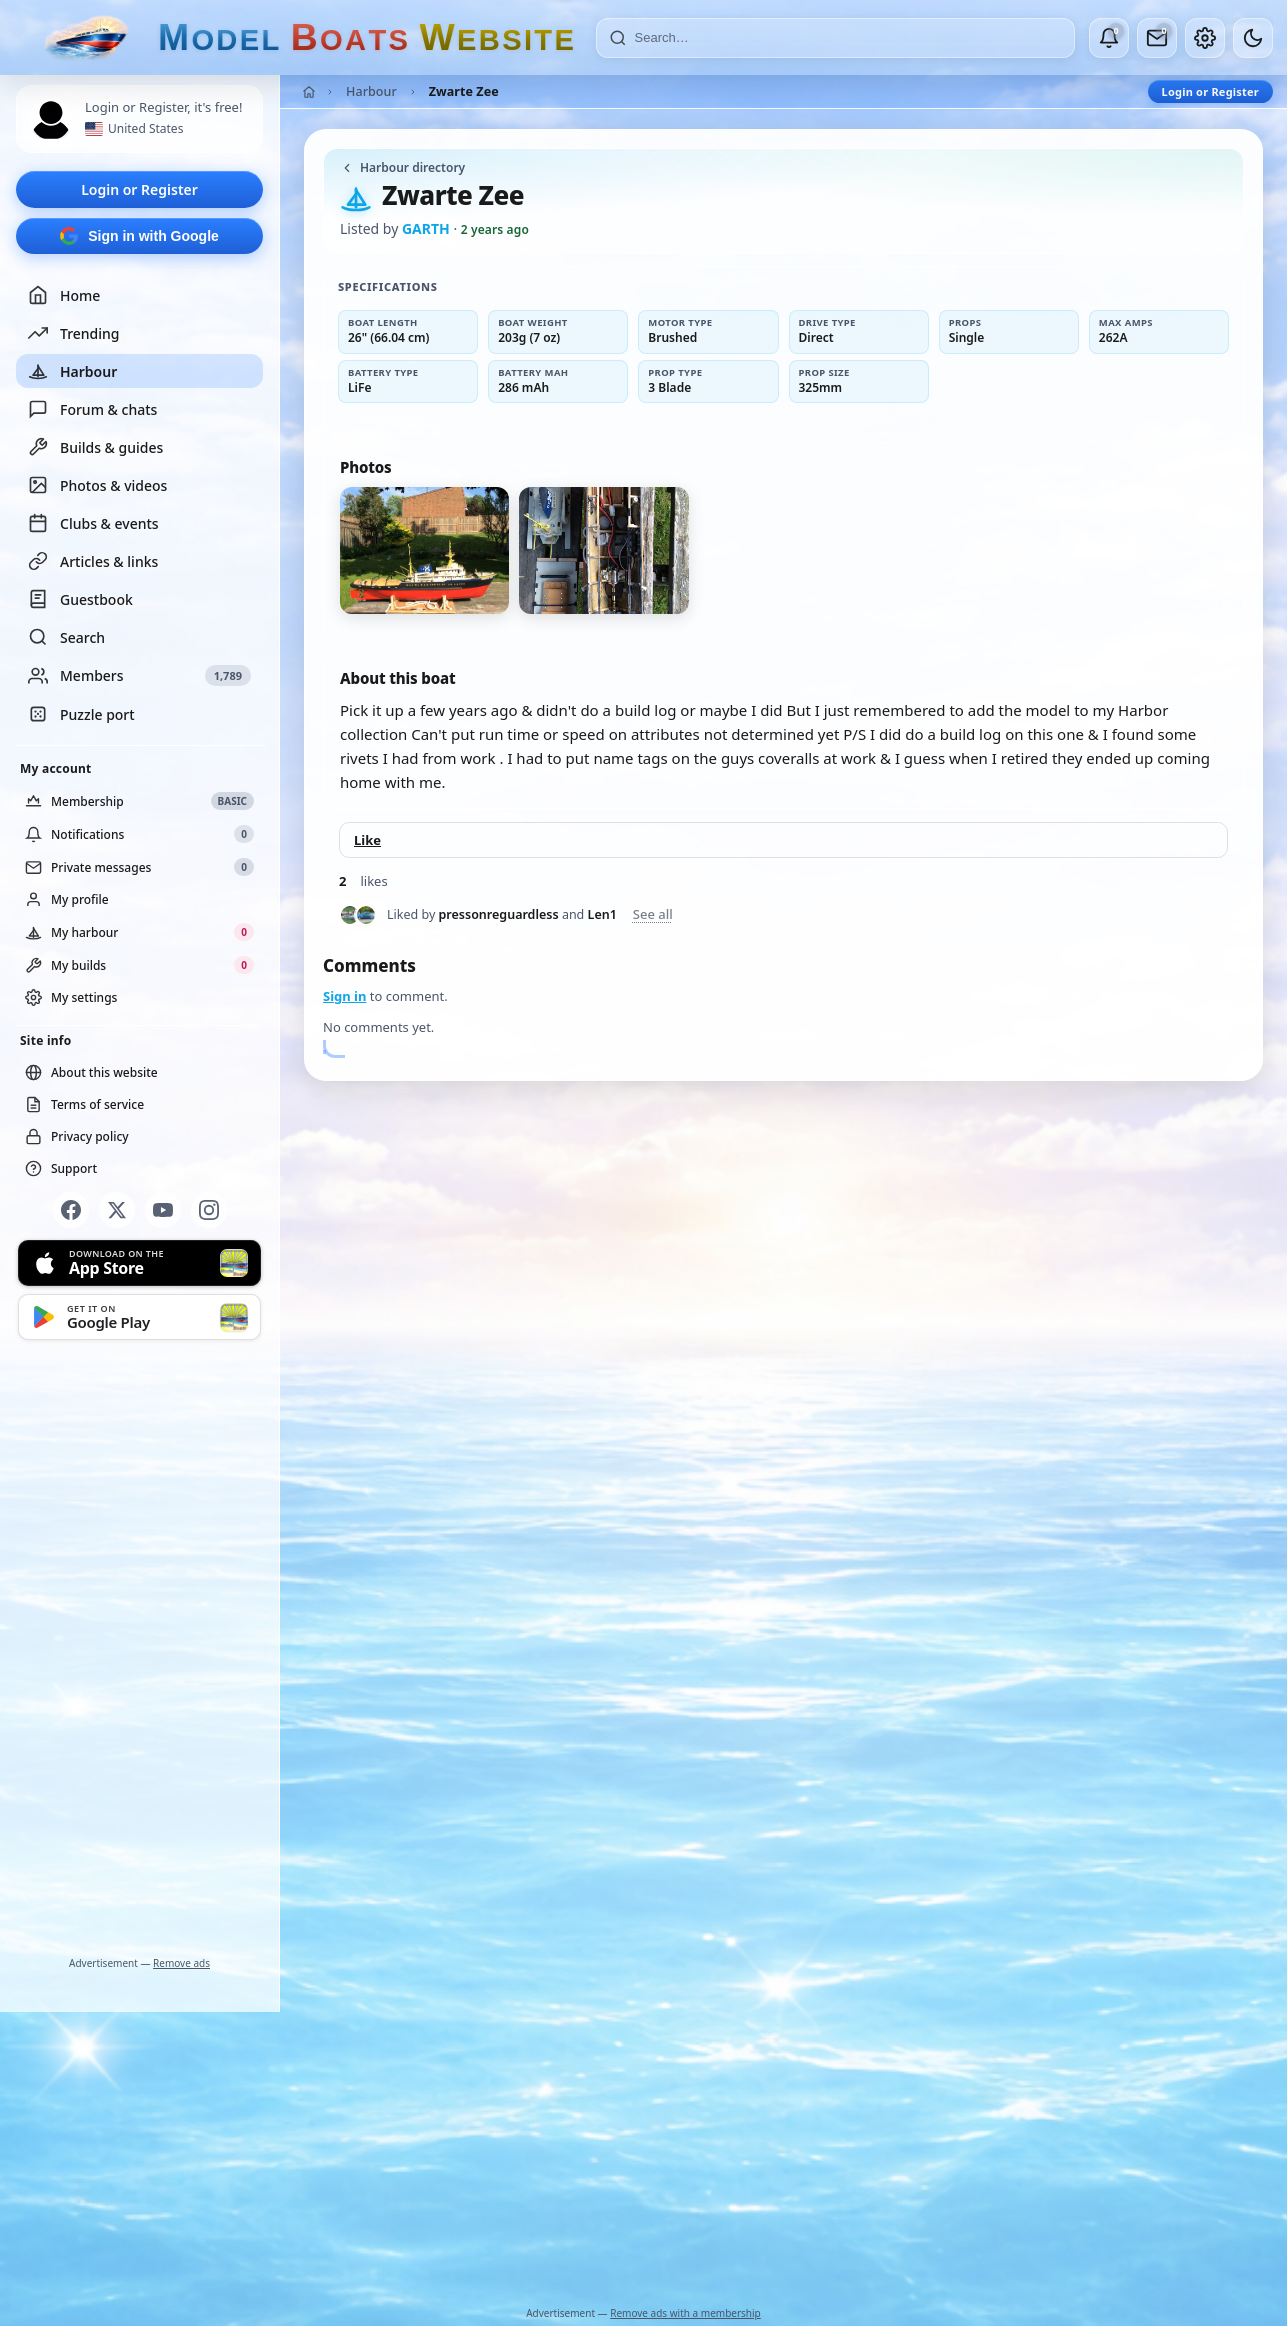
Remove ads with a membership (685, 2313)
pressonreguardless (499, 914)
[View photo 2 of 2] (603, 550)
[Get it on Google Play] (139, 1317)
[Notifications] (1109, 38)
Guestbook (80, 599)
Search (66, 637)
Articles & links (93, 561)
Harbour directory (402, 167)
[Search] (848, 38)
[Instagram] (209, 1210)
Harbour (72, 371)
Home (64, 295)
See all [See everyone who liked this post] (653, 914)
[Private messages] (1157, 38)
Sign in (344, 996)
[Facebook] (71, 1210)
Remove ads (181, 1963)
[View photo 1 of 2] (424, 550)
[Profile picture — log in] (51, 120)
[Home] (309, 92)
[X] (117, 1210)
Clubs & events (93, 523)
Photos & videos (97, 485)
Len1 (602, 914)
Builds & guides (95, 447)
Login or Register (139, 189)
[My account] (1205, 38)
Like (367, 840)
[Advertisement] (140, 1652)
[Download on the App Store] (139, 1263)
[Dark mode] (1253, 38)
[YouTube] (163, 1210)
